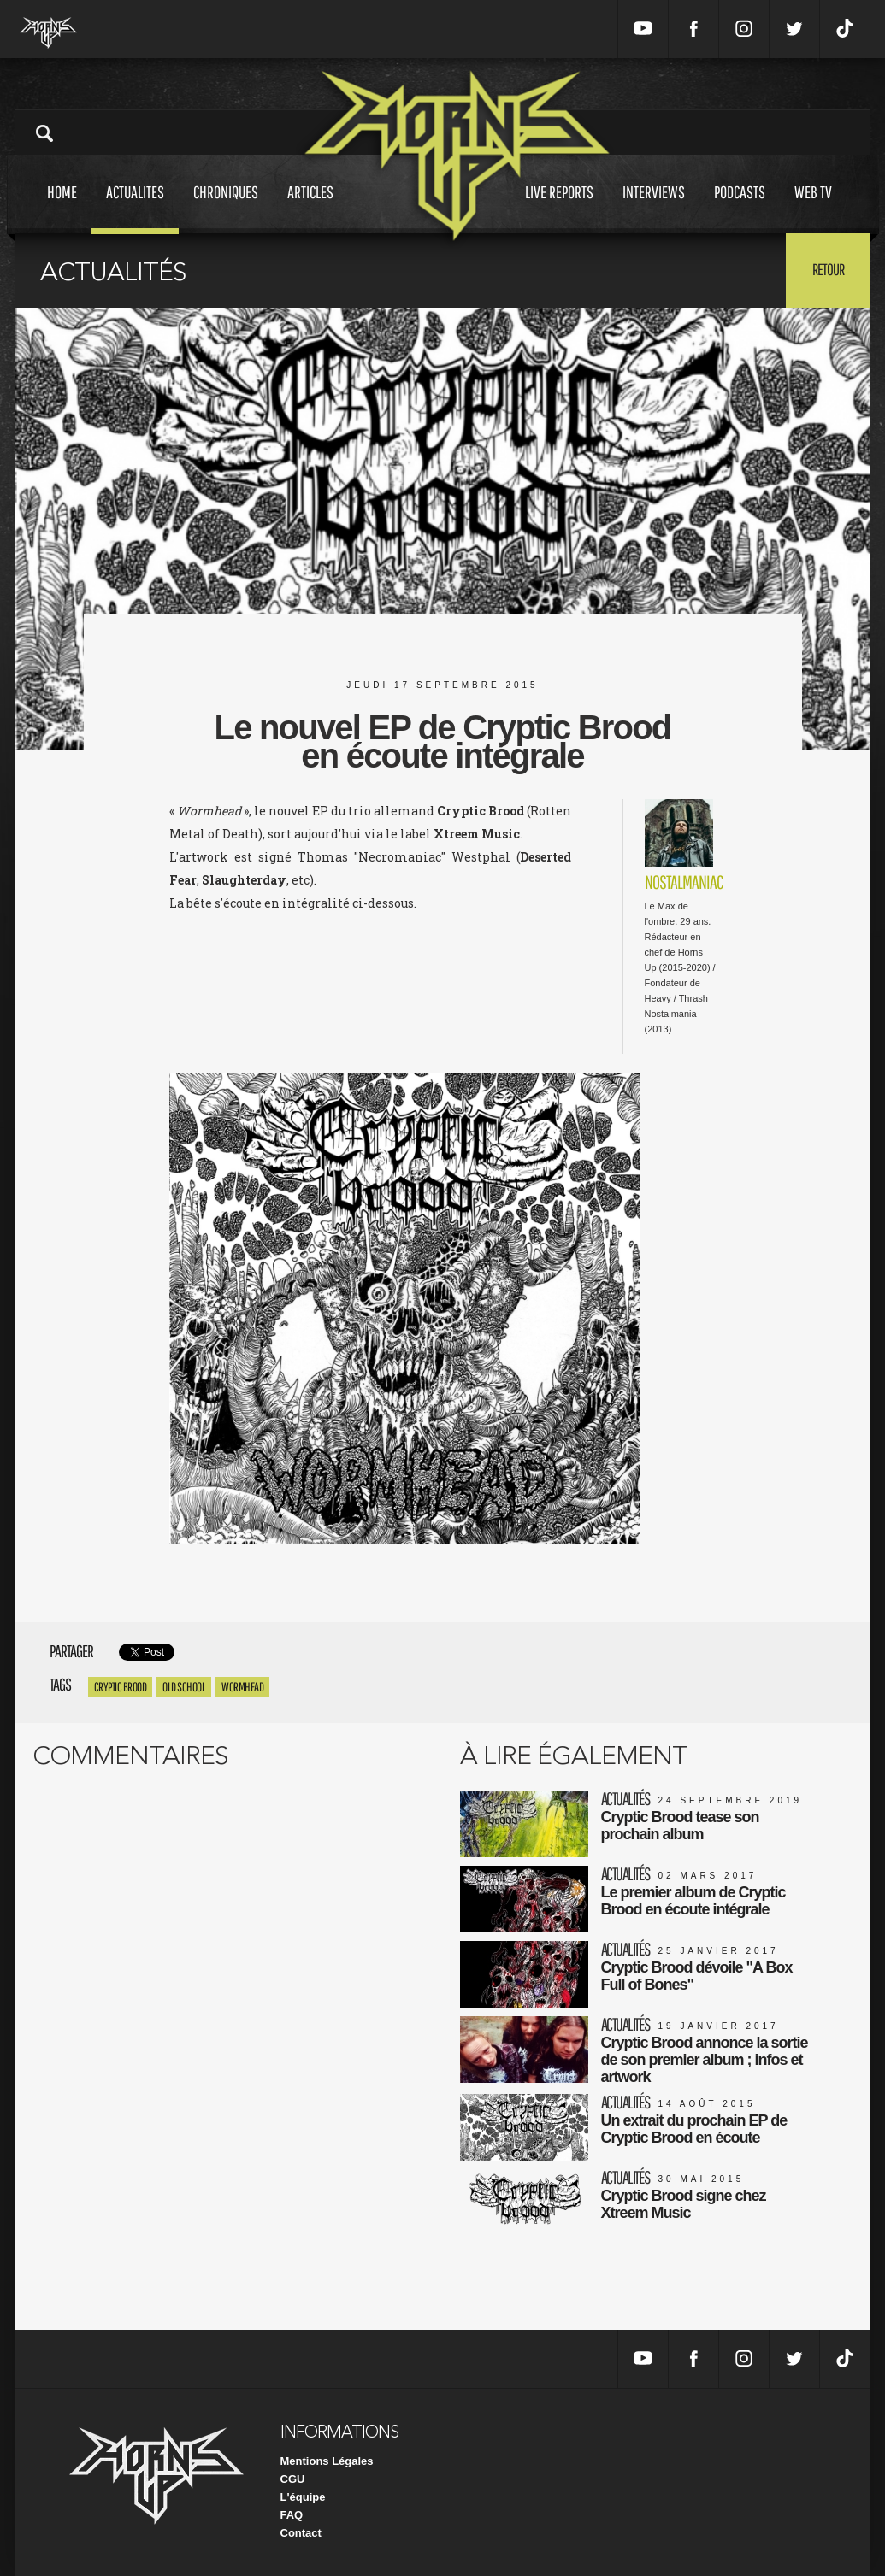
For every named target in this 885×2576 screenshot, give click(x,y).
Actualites (135, 208)
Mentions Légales (327, 2461)
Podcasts (739, 208)
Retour (828, 269)
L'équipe (303, 2497)
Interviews (653, 208)
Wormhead (242, 1686)
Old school (183, 1686)
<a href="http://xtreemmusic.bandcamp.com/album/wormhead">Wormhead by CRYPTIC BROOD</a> (363, 990)
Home (61, 208)
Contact (301, 2532)
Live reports (559, 208)
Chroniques (226, 208)
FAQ (292, 2514)
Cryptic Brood (120, 1686)
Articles (310, 208)
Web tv (813, 208)
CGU (292, 2479)
